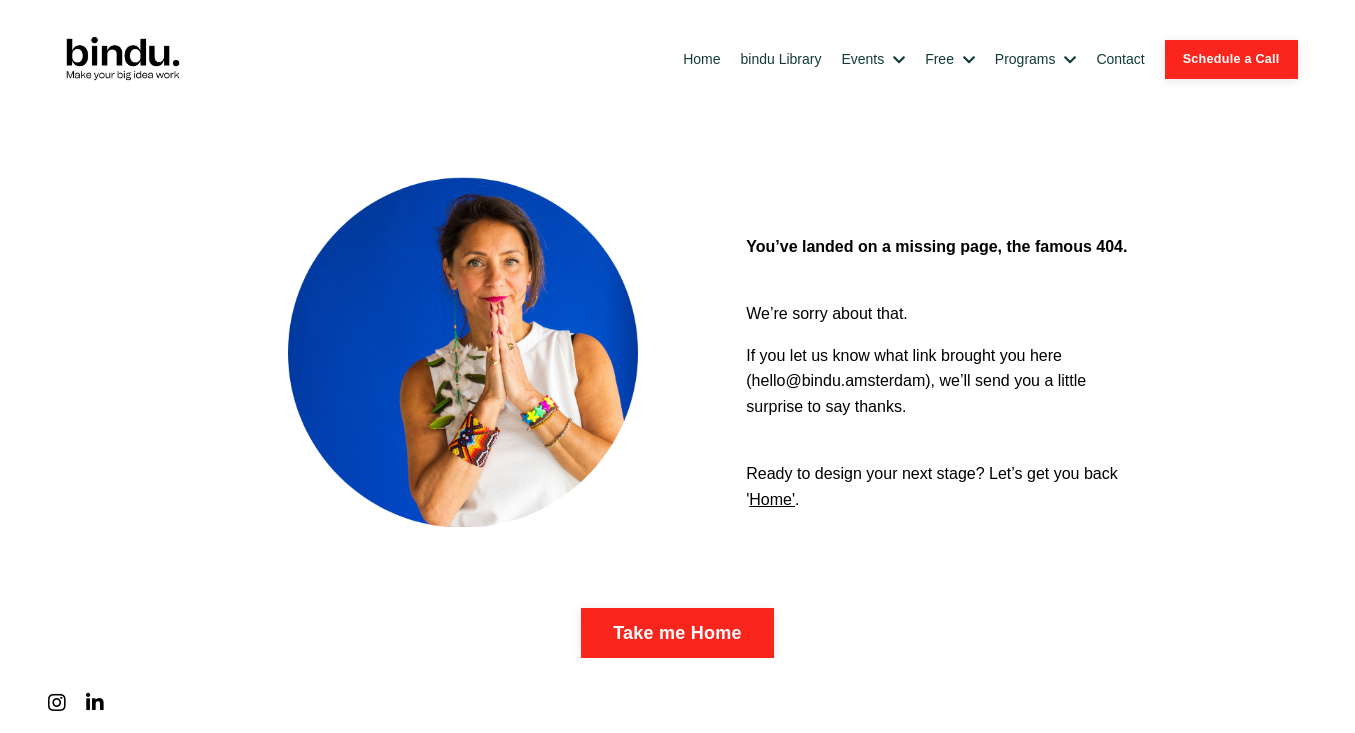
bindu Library (781, 59)
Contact (1120, 59)
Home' (772, 499)
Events (873, 59)
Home (701, 59)
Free (950, 59)
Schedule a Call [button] (1231, 59)
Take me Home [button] (677, 633)
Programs (1036, 59)
